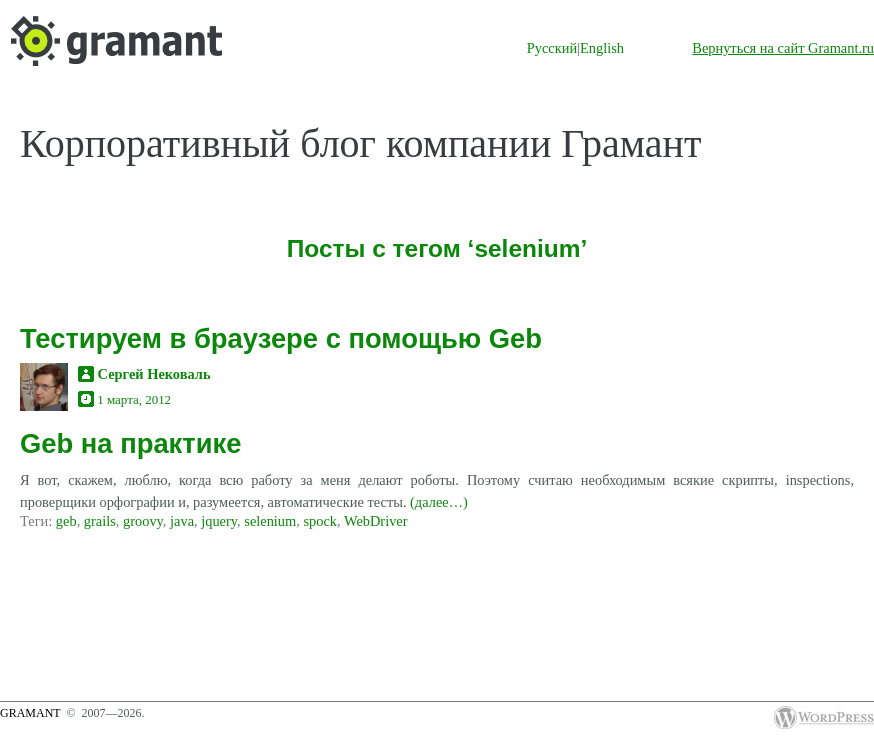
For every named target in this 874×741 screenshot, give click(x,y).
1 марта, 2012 (134, 399)
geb (66, 521)
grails (100, 521)
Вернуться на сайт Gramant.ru (783, 48)
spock (320, 521)
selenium (270, 521)
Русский (552, 48)
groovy (143, 521)
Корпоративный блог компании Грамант (360, 143)
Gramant (30, 713)
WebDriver (376, 521)
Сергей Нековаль (154, 374)
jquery (219, 521)
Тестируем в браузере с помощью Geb (281, 338)
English (602, 48)
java (182, 521)
